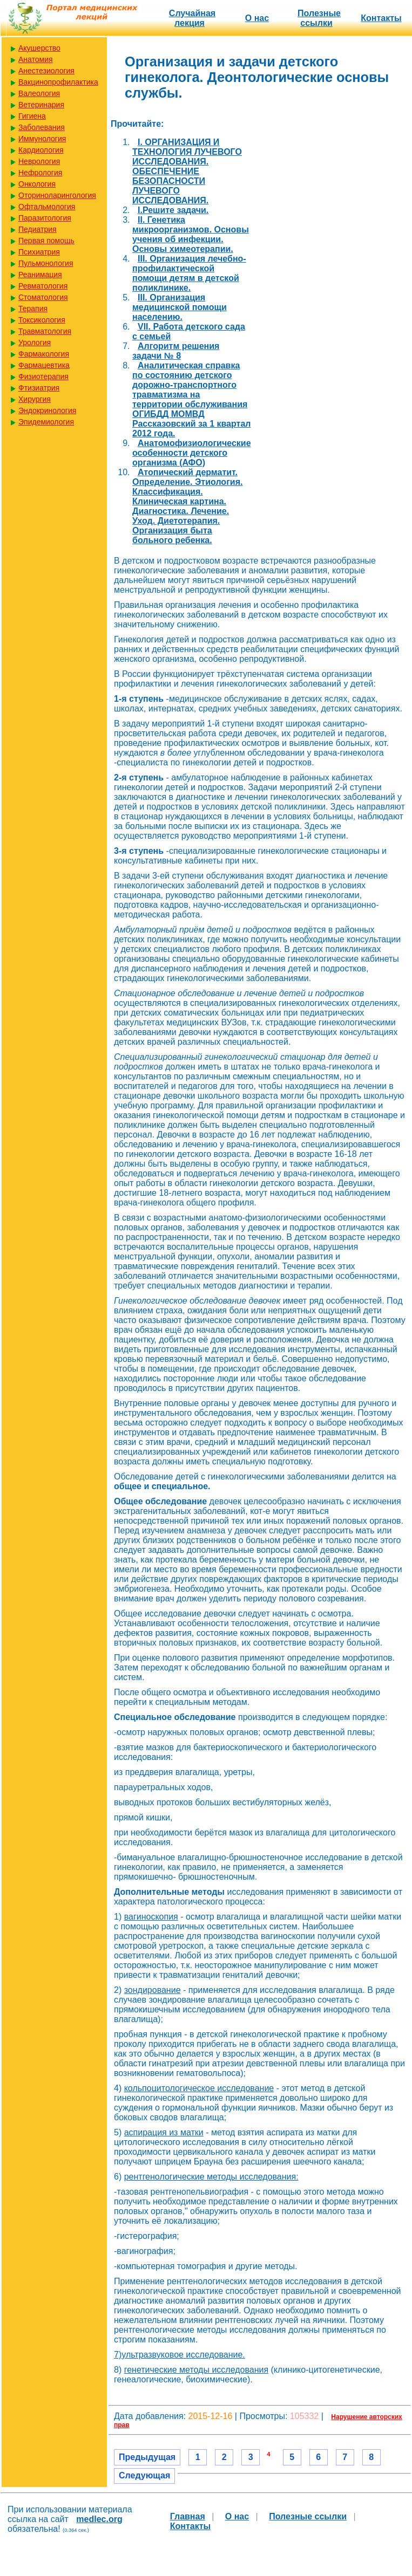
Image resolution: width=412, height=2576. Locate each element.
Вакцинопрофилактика (58, 82)
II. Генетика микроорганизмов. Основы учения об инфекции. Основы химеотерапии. (190, 234)
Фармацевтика (44, 365)
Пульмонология (45, 263)
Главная (187, 2516)
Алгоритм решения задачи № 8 (175, 350)
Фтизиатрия (38, 387)
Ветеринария (41, 104)
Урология (34, 342)
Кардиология (41, 150)
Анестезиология (46, 70)
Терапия (33, 308)
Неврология (39, 161)
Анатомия (35, 59)
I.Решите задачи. (173, 210)
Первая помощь (46, 240)
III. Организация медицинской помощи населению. (179, 307)
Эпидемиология (46, 421)
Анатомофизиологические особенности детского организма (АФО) (191, 453)
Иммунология (42, 138)
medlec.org (99, 2519)
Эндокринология (47, 410)
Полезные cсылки (319, 18)
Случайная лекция (192, 18)
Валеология (39, 93)
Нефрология (40, 172)
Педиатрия (37, 229)
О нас (257, 18)
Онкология (37, 184)
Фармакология (43, 354)
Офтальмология (46, 206)
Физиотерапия (43, 376)
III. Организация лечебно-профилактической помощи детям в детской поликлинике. (189, 273)
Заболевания (41, 127)
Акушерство (39, 48)
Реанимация (40, 274)
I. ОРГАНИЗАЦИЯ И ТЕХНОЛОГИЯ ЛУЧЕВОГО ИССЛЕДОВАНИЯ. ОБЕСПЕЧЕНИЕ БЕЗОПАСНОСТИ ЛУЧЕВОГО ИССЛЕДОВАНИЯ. (187, 171)
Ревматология (42, 286)
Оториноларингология (57, 195)
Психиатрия (39, 252)
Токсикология (41, 320)
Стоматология (43, 297)
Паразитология (44, 218)
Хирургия (34, 399)
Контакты (381, 18)
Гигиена (32, 116)
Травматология (44, 331)
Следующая (144, 2475)
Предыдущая (147, 2457)
